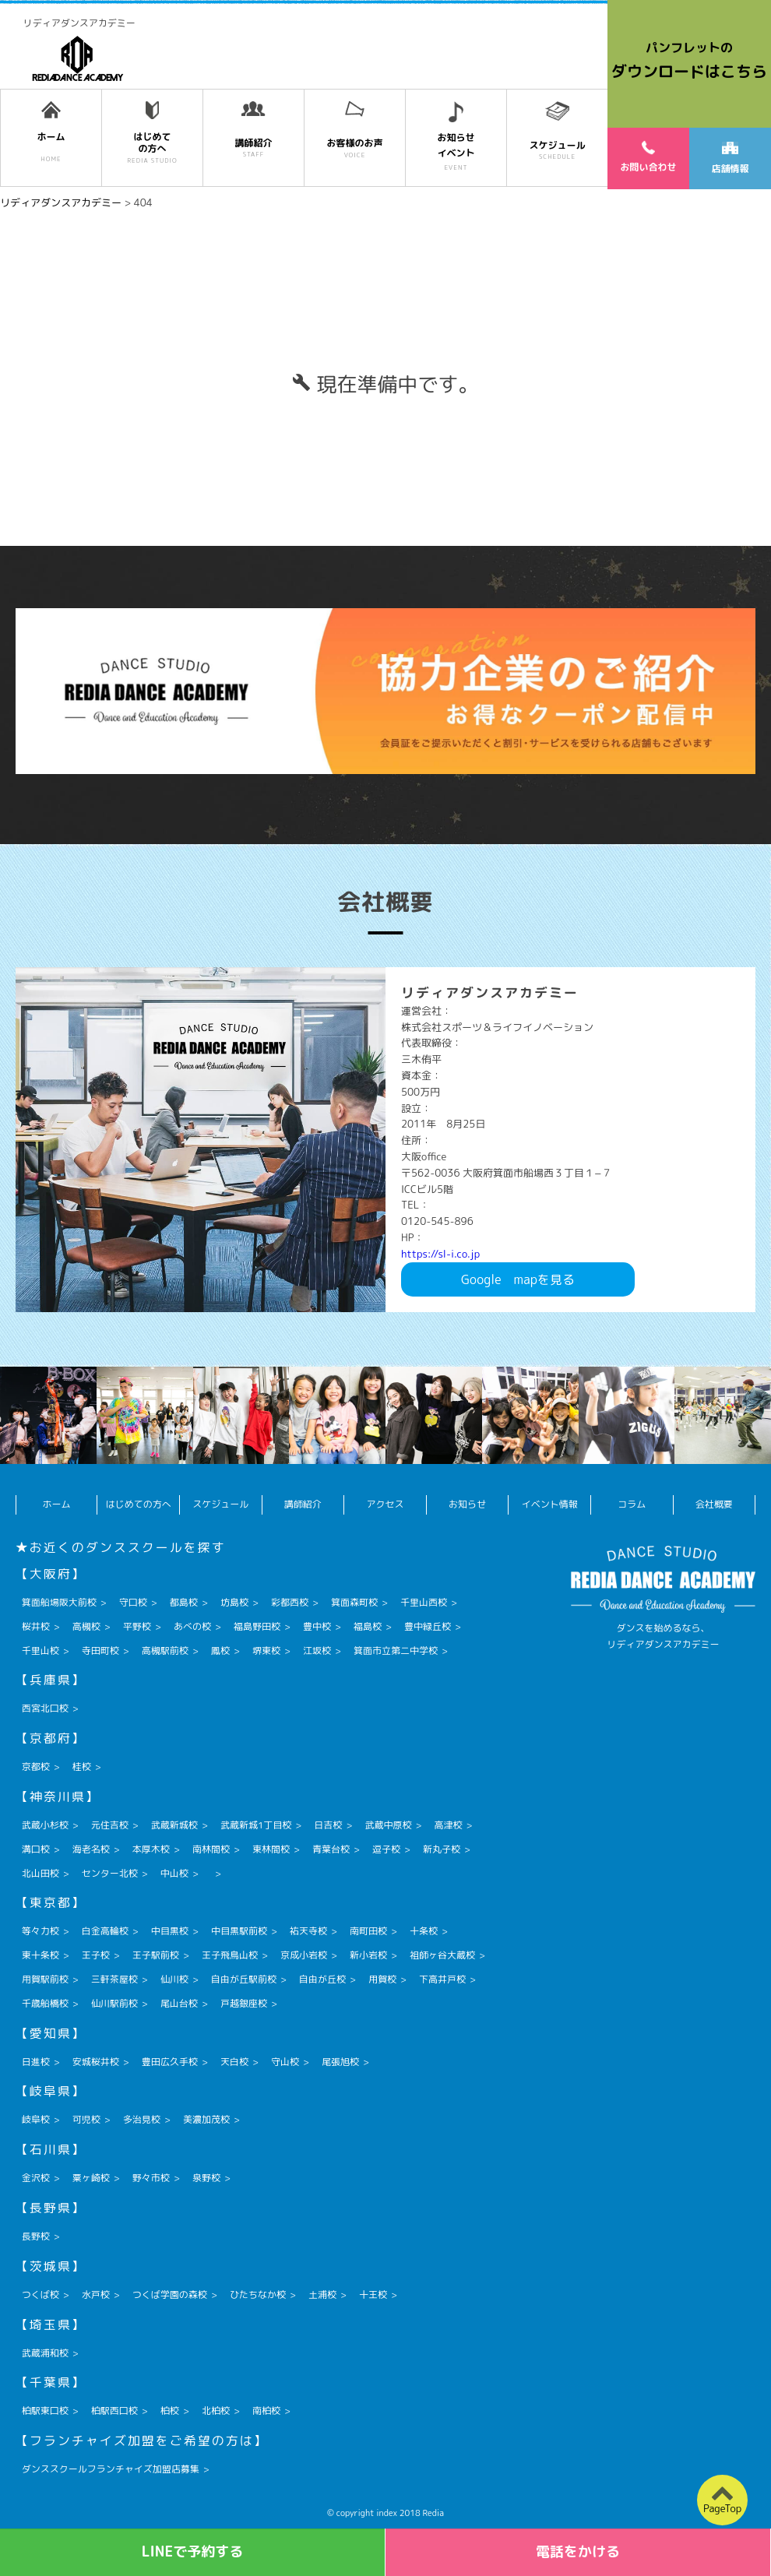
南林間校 (211, 1849)
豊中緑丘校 (427, 1626)
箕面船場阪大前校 (59, 1602)
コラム (632, 1504)
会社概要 (714, 1504)
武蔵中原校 (387, 1825)
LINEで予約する (193, 2551)
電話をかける (578, 2551)
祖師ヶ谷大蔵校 (442, 1955)
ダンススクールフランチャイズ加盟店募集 (110, 2469)
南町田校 (368, 1930)
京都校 (36, 1766)
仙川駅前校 (114, 2003)
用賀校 (382, 1979)
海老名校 (91, 1849)
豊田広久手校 (170, 2061)
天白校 (234, 2061)
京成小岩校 (303, 1955)
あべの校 (192, 1626)
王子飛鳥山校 (230, 1955)
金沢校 (36, 2177)
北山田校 (40, 1873)
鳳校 (220, 1650)
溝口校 (36, 1849)
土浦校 (322, 2294)
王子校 (96, 1955)
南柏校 (266, 2410)
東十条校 (40, 1955)
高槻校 (86, 1626)
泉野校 (206, 2177)
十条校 (424, 1930)
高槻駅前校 (165, 1650)
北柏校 (216, 2410)
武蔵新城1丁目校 (255, 1825)
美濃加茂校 (206, 2119)
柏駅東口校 (45, 2410)
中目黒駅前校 (239, 1930)
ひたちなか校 (258, 2294)
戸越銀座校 (243, 2003)
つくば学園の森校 (169, 2294)
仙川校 (174, 1979)
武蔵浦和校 (45, 2353)
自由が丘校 (322, 1979)
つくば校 (40, 2294)
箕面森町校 (354, 1602)
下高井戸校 (442, 1979)
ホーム (57, 1504)
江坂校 (317, 1650)
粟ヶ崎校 (91, 2177)
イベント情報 (550, 1504)
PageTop (722, 2508)
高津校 (448, 1825)
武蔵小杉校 (45, 1825)
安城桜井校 (95, 2061)
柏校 (169, 2410)
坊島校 (234, 1602)
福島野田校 (257, 1626)
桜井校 (36, 1626)
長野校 (36, 2236)
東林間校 (271, 1849)
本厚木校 (151, 1849)
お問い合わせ (648, 156)
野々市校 (151, 2177)
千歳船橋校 (45, 2003)
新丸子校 (441, 1849)
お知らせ (467, 1504)
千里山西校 (423, 1602)
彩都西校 (289, 1602)
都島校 (184, 1602)
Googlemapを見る (518, 1279)
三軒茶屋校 (114, 1979)
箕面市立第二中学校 (396, 1650)
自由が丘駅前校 (243, 1979)
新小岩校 (368, 1955)
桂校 (81, 1766)
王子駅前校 (155, 1955)
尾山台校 (179, 2003)
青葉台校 (331, 1849)
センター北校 (110, 1873)
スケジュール (220, 1504)
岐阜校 (36, 2119)
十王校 (373, 2294)
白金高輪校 (105, 1930)
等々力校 (40, 1930)
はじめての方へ (138, 1504)
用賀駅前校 (45, 1979)
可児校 (86, 2119)
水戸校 (96, 2294)
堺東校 (266, 1650)
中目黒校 (169, 1930)
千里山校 (40, 1650)
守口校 (133, 1602)
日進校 (36, 2061)
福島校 (368, 1626)
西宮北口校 (45, 1708)
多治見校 (141, 2119)
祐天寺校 (308, 1930)
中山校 (174, 1873)
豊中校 (317, 1626)
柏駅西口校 (114, 2410)
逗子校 (386, 1849)
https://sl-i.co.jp (440, 1254)
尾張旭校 (340, 2061)
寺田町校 (100, 1650)
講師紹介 (303, 1504)
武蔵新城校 (174, 1825)
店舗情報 (729, 158)
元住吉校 (109, 1825)
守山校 (285, 2061)
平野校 (137, 1626)
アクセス (384, 1504)
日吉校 (328, 1825)
